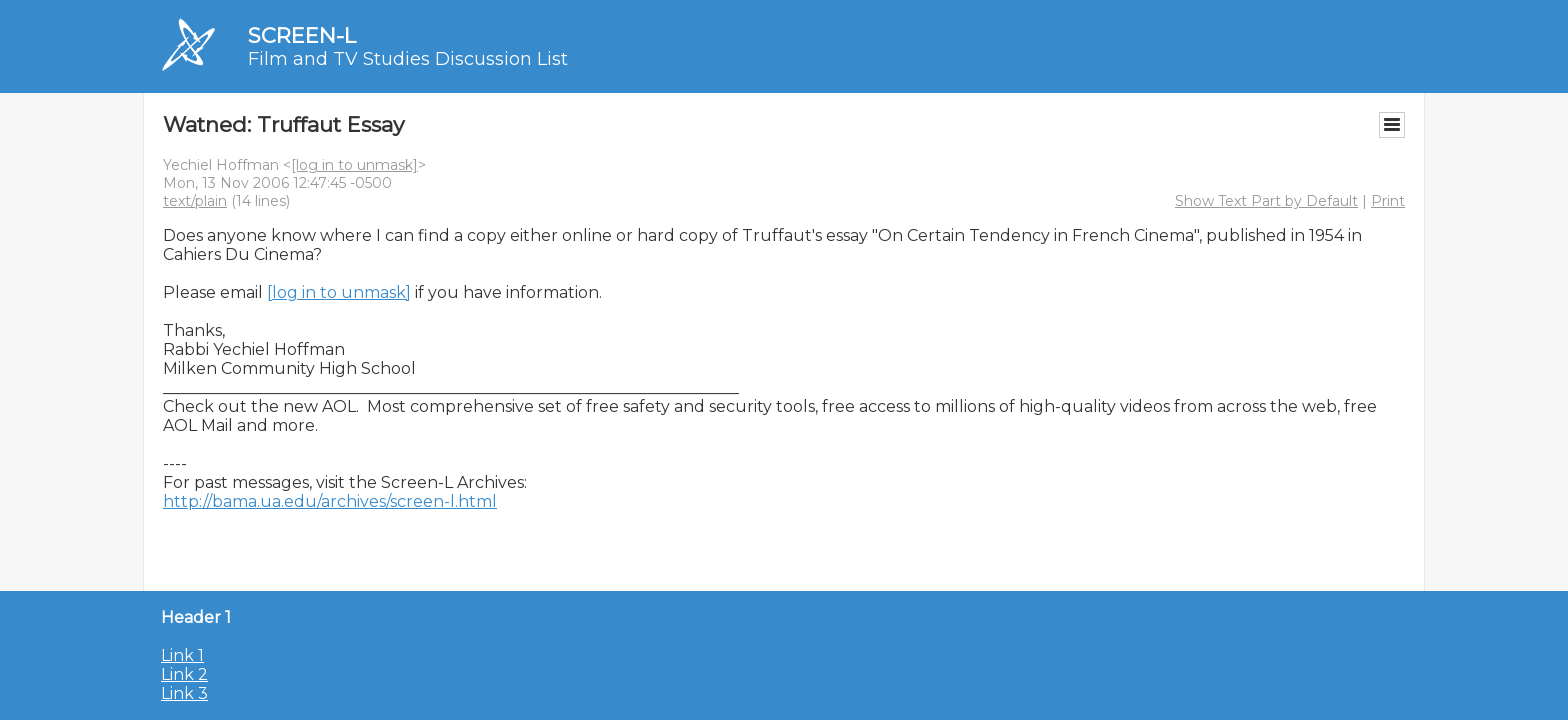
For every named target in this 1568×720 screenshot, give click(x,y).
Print (1388, 201)
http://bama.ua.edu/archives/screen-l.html (330, 501)
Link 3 (184, 693)
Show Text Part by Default (1266, 201)
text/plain (195, 201)
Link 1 (182, 655)
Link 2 (184, 674)
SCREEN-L (302, 35)
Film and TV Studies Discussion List (408, 59)
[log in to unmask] (354, 165)
